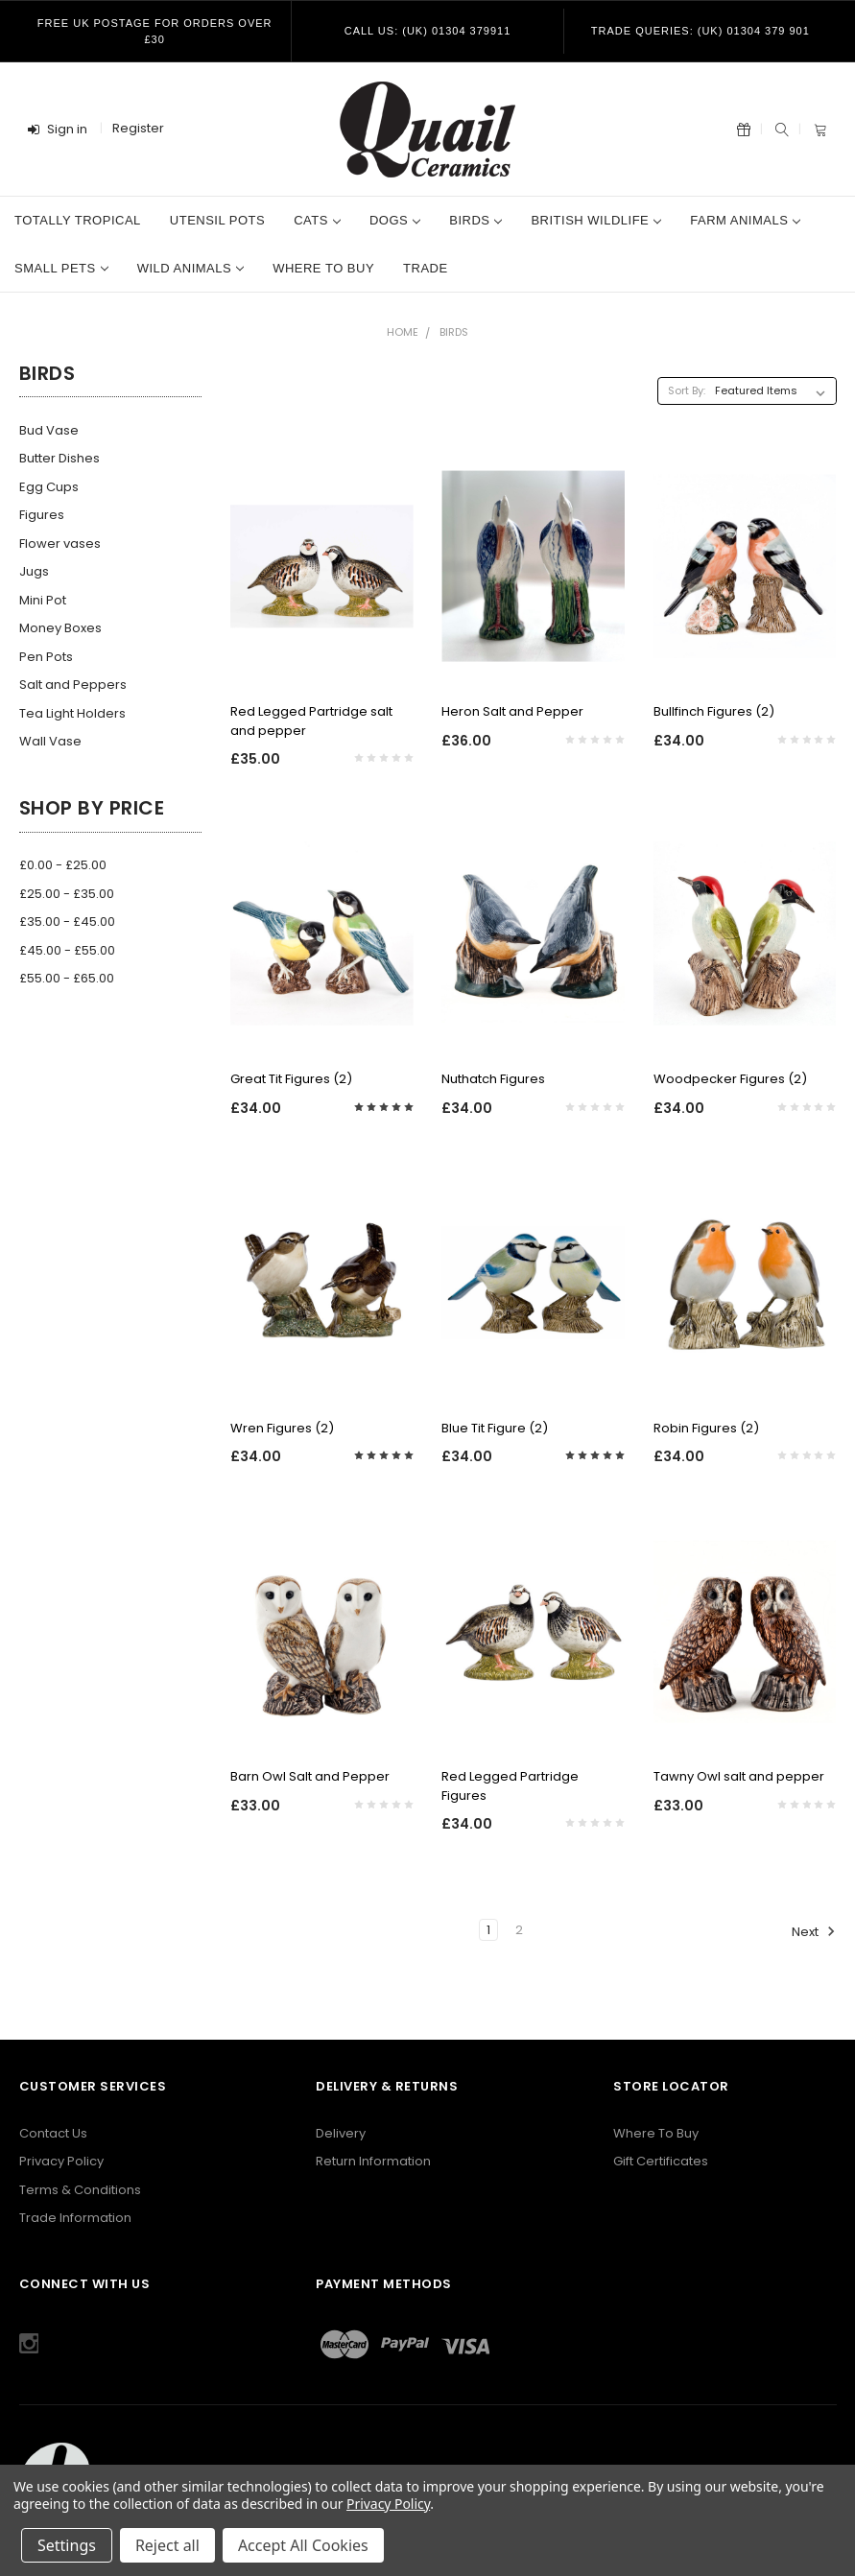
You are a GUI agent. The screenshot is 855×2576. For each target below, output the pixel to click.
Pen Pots (46, 657)
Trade (425, 268)
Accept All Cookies (303, 2545)
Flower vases (60, 543)
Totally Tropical (77, 220)
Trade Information (75, 2218)
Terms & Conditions (80, 2190)
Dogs (394, 220)
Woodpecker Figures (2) (730, 1079)
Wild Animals (190, 268)
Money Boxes (60, 628)
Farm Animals (745, 220)
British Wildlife (596, 220)
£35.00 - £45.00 (67, 921)
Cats (317, 220)
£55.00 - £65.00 (66, 978)
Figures (41, 515)
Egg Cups (49, 487)
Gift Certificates (660, 2161)
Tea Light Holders (72, 713)
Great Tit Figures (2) (291, 1079)
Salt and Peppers (73, 684)
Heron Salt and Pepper (512, 711)
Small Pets (61, 268)
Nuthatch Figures (493, 1079)
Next (814, 1931)
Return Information (373, 2161)
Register (138, 128)
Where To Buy (656, 2133)
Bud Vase (49, 430)
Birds (475, 220)
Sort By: (686, 390)
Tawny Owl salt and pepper (738, 1776)
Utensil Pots (217, 220)
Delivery (341, 2133)
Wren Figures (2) (282, 1428)
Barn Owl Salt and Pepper (310, 1776)
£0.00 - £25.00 (63, 865)
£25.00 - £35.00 (66, 894)
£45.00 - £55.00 (67, 950)
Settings (66, 2545)
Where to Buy (323, 268)
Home (402, 332)
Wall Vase (50, 741)
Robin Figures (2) (706, 1428)
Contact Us (53, 2133)
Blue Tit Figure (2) (494, 1428)
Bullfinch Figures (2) (713, 711)
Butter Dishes (59, 458)
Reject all (167, 2545)
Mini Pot (42, 600)
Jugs (34, 571)
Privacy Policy (61, 2161)
